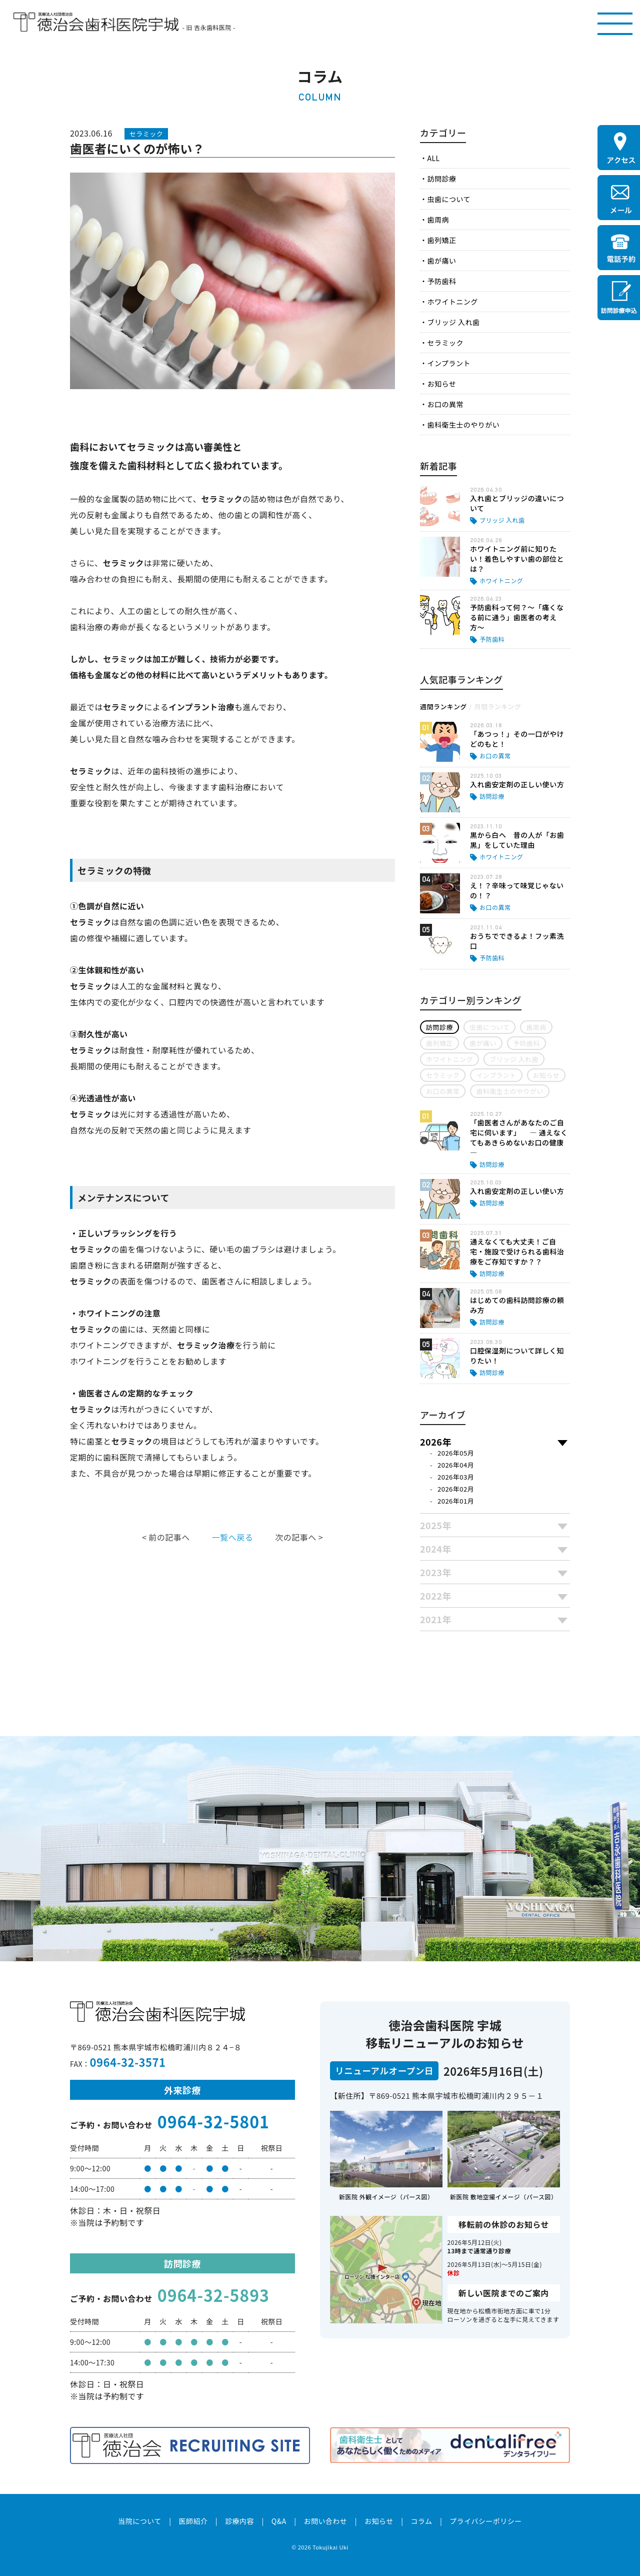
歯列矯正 (441, 240)
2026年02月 (456, 1489)
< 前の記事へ (166, 1537)
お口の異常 (445, 404)
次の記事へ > (299, 1537)
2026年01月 (456, 1501)
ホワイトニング (452, 302)
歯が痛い (441, 261)
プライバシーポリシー (486, 2521)
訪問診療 (441, 179)
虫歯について (448, 199)
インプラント (448, 363)
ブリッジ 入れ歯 (453, 322)
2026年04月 (456, 1465)
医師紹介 (193, 2521)
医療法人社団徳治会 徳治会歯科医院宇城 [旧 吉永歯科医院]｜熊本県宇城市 (96, 22)
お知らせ (441, 384)
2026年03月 (456, 1477)
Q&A (279, 2521)
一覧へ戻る (232, 1537)
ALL (433, 158)
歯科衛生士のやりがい (463, 425)
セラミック (445, 343)
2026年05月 (456, 1453)
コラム (421, 2521)
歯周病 (437, 220)
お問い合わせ (325, 2521)
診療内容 (239, 2521)
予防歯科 (441, 281)
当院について (139, 2521)
